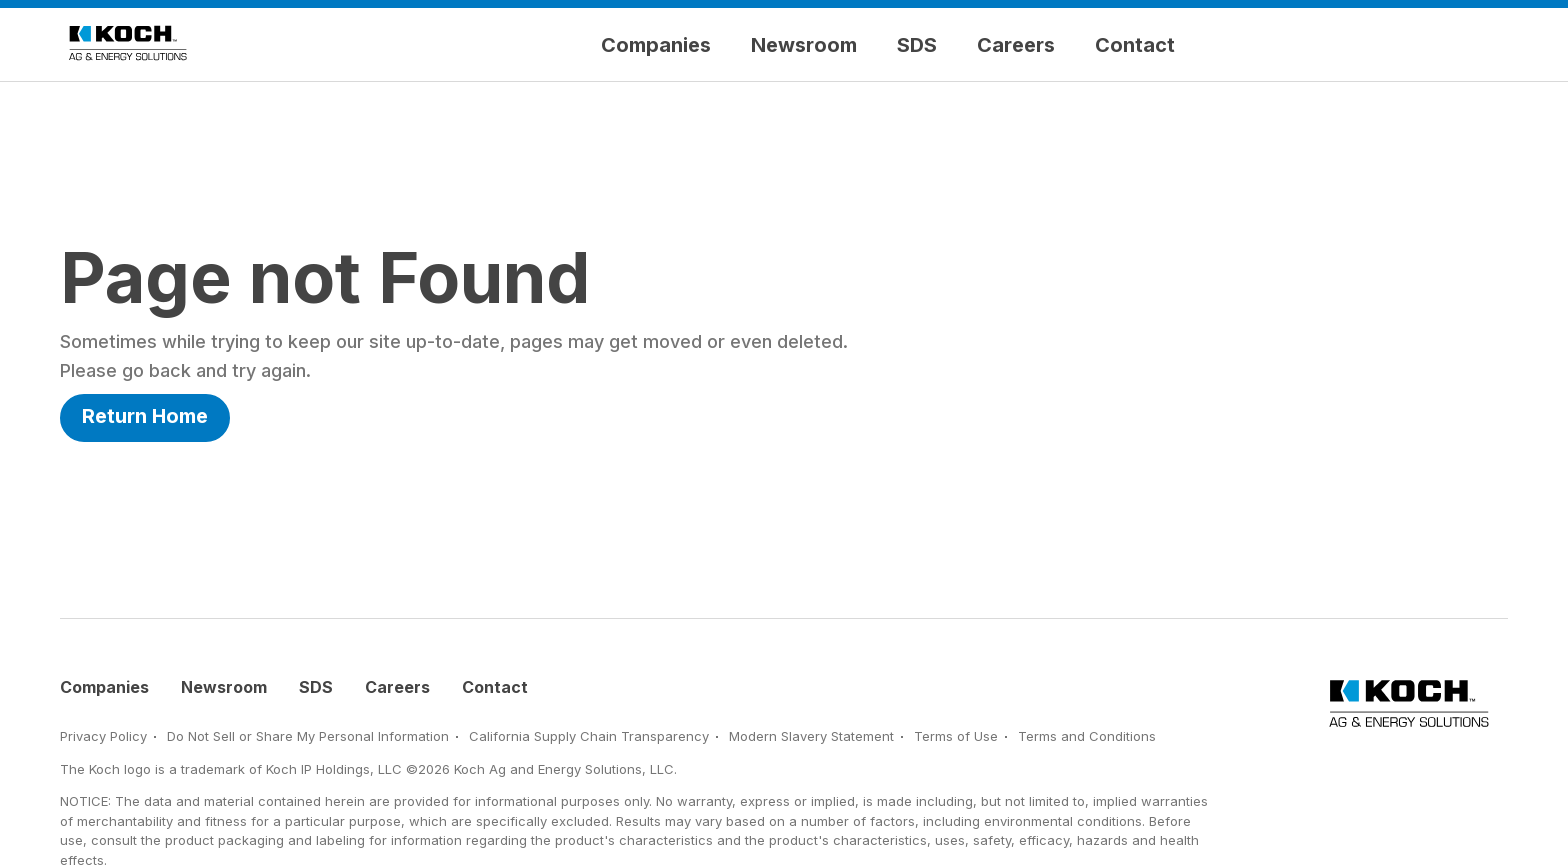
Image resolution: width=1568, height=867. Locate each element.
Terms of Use (956, 736)
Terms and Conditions (1087, 736)
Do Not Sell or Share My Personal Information (308, 736)
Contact (1135, 45)
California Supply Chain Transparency (589, 736)
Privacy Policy (103, 736)
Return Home (145, 416)
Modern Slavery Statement (811, 736)
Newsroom (804, 45)
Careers (1016, 45)
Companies (656, 45)
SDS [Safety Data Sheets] (917, 45)
